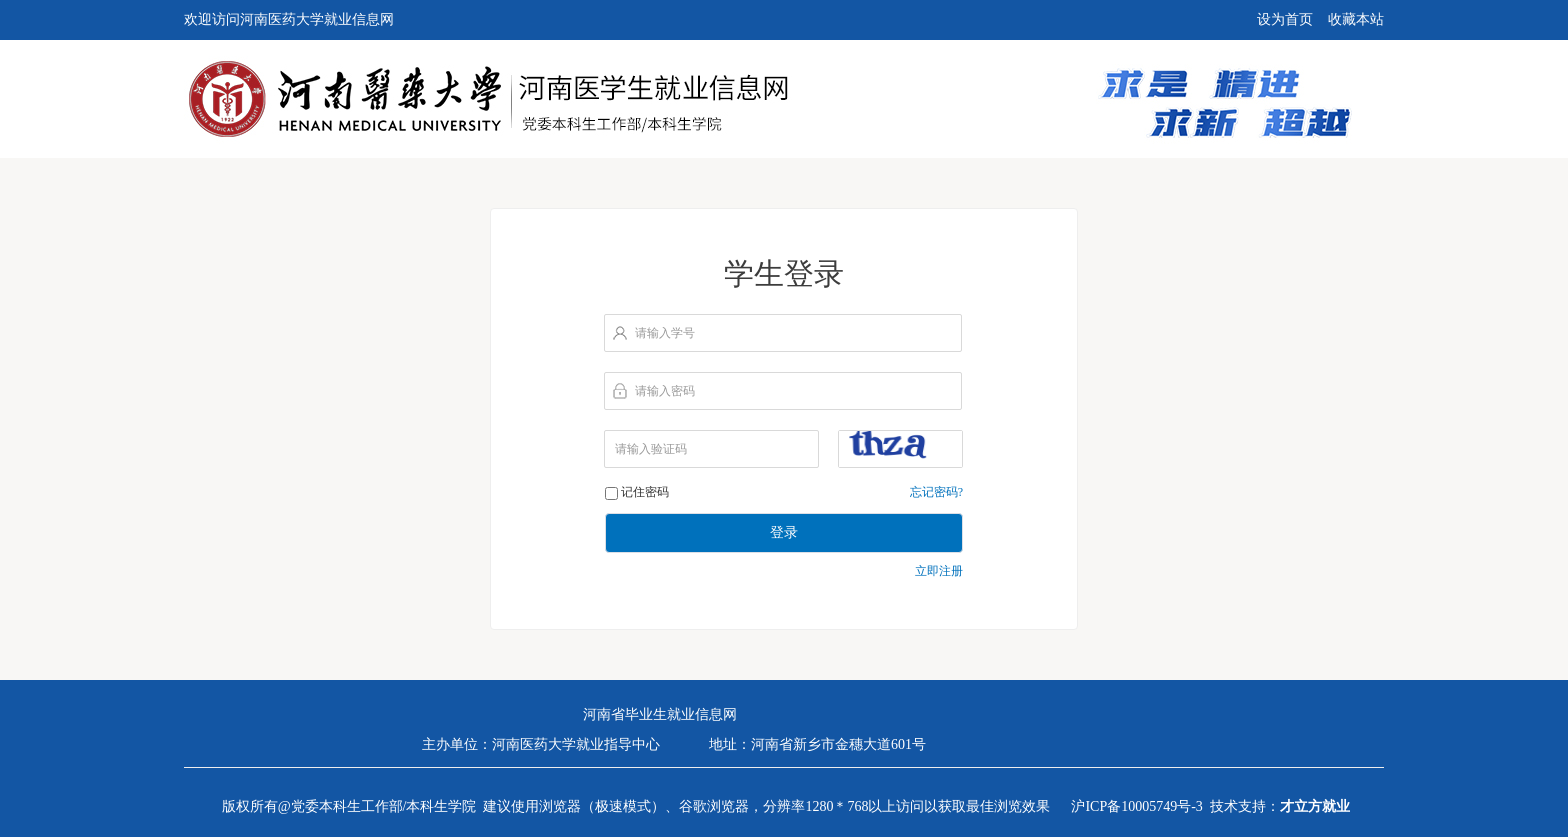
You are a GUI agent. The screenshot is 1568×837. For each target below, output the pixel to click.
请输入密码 (665, 391)
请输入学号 (665, 333)
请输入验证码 (651, 449)
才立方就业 (1315, 806)
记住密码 (645, 492)
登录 (784, 532)
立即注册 (939, 571)
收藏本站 (1356, 19)
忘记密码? (936, 492)
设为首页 (1285, 19)
